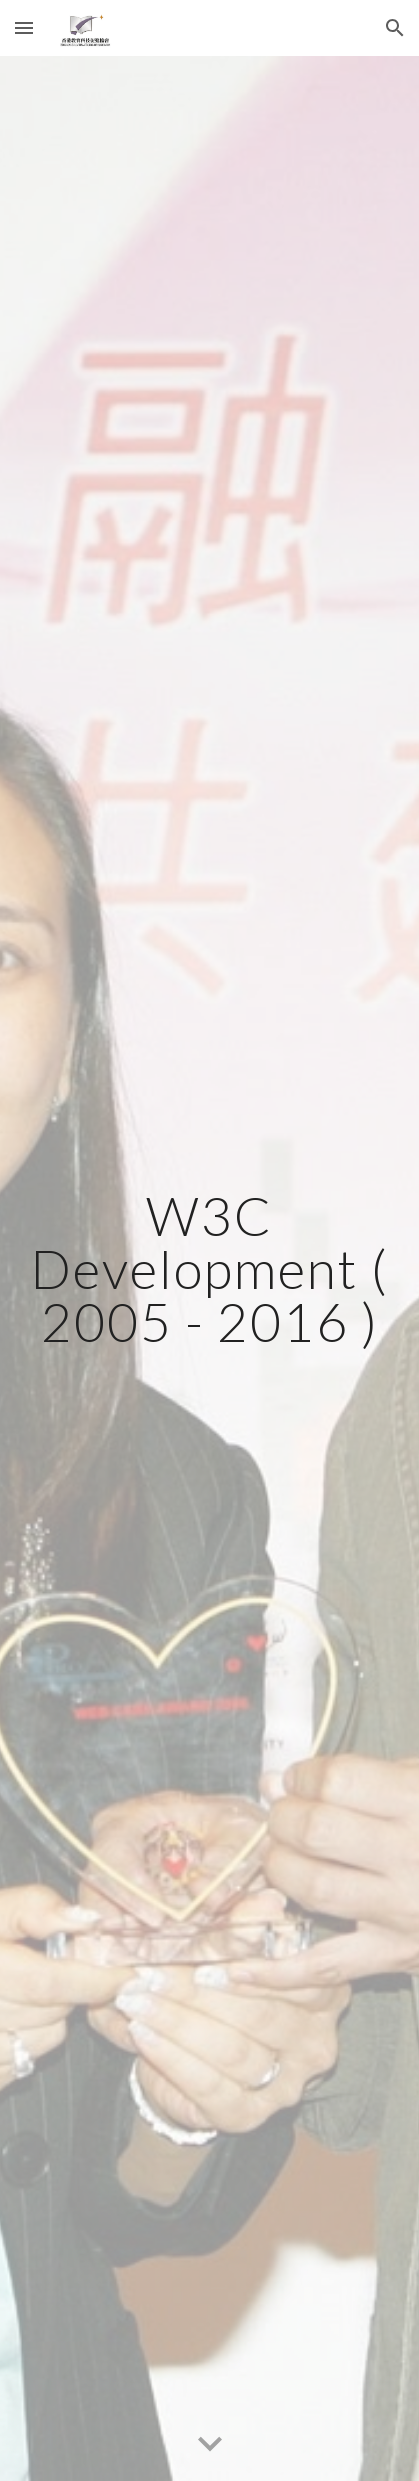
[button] (24, 27)
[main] (209, 1269)
